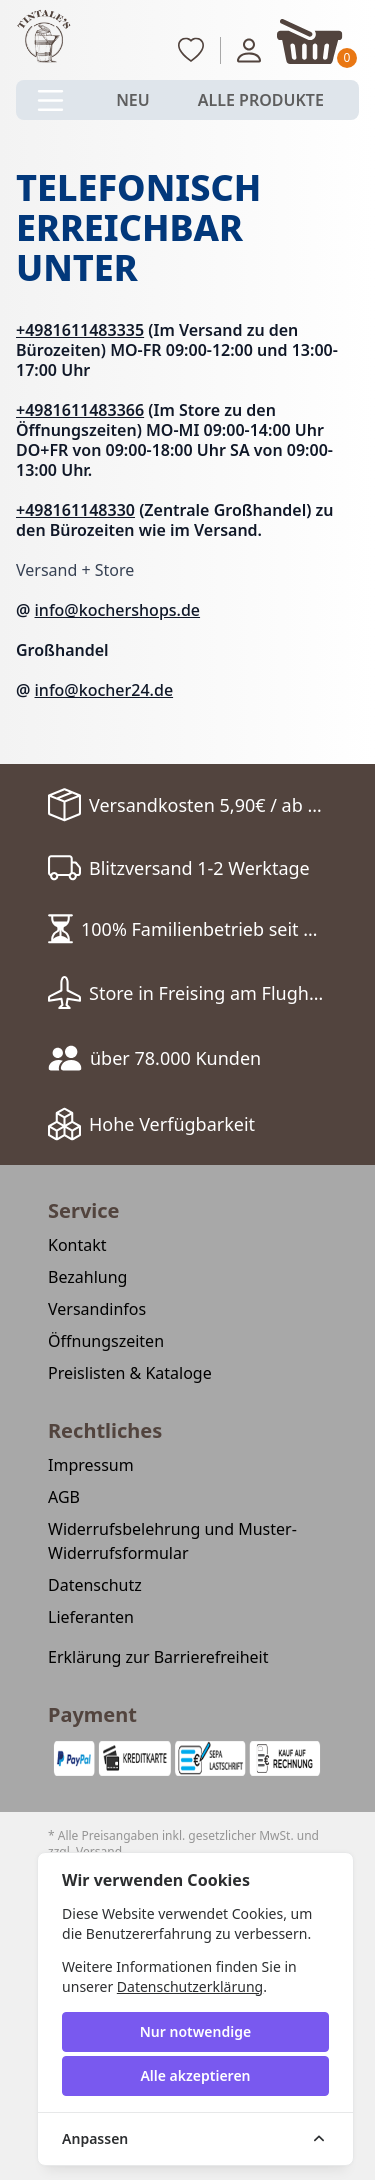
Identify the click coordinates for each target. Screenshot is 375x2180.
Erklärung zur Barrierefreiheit (158, 1657)
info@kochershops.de (118, 610)
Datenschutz (95, 1585)
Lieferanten (91, 1617)
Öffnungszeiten (106, 1341)
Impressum (91, 1465)
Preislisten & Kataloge (130, 1373)
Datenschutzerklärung (190, 1986)
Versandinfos (97, 1309)
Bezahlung (87, 1277)
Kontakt (77, 1245)
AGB (64, 1497)
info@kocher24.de (104, 690)
